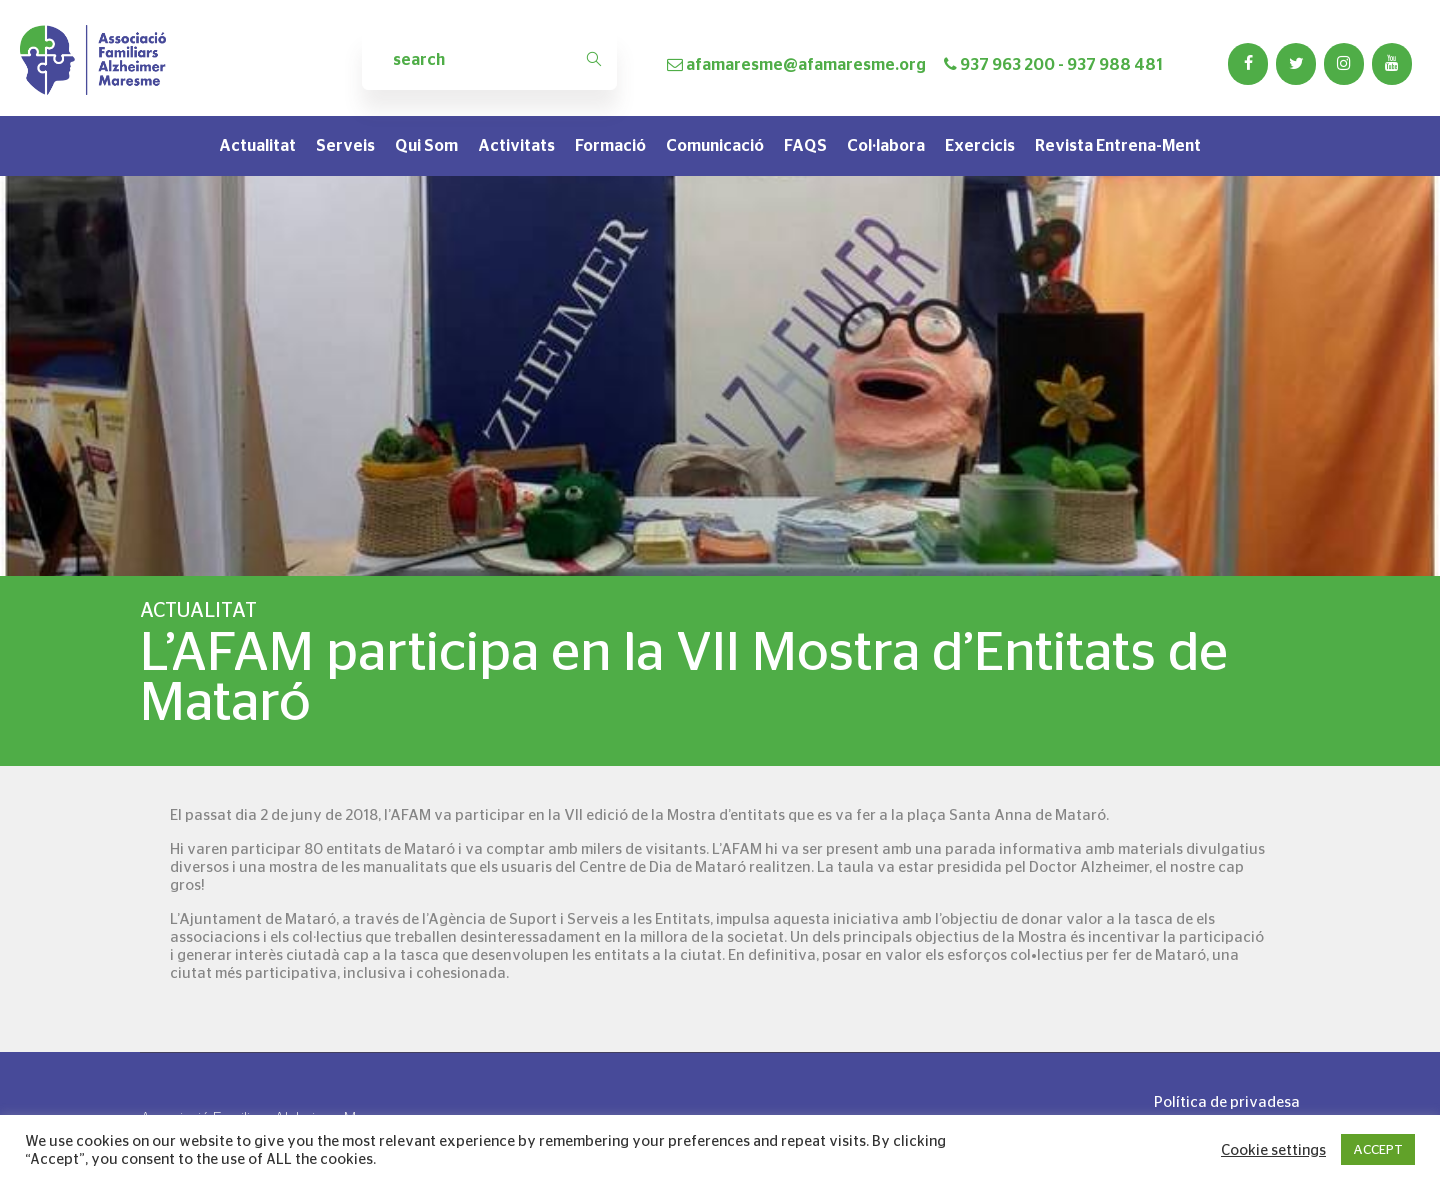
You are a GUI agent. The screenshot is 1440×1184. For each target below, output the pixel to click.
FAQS (805, 145)
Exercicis (980, 145)
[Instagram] (1344, 64)
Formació (610, 145)
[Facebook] (1248, 64)
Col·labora (886, 145)
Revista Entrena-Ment (1118, 145)
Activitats (516, 145)
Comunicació (715, 145)
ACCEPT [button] (1378, 1149)
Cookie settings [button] (1273, 1150)
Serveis (345, 145)
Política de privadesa (1227, 1101)
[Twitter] (1296, 64)
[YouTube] (1392, 64)
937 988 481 (1115, 64)
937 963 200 (1007, 64)
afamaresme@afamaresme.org (806, 64)
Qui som (426, 145)
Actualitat (257, 145)
